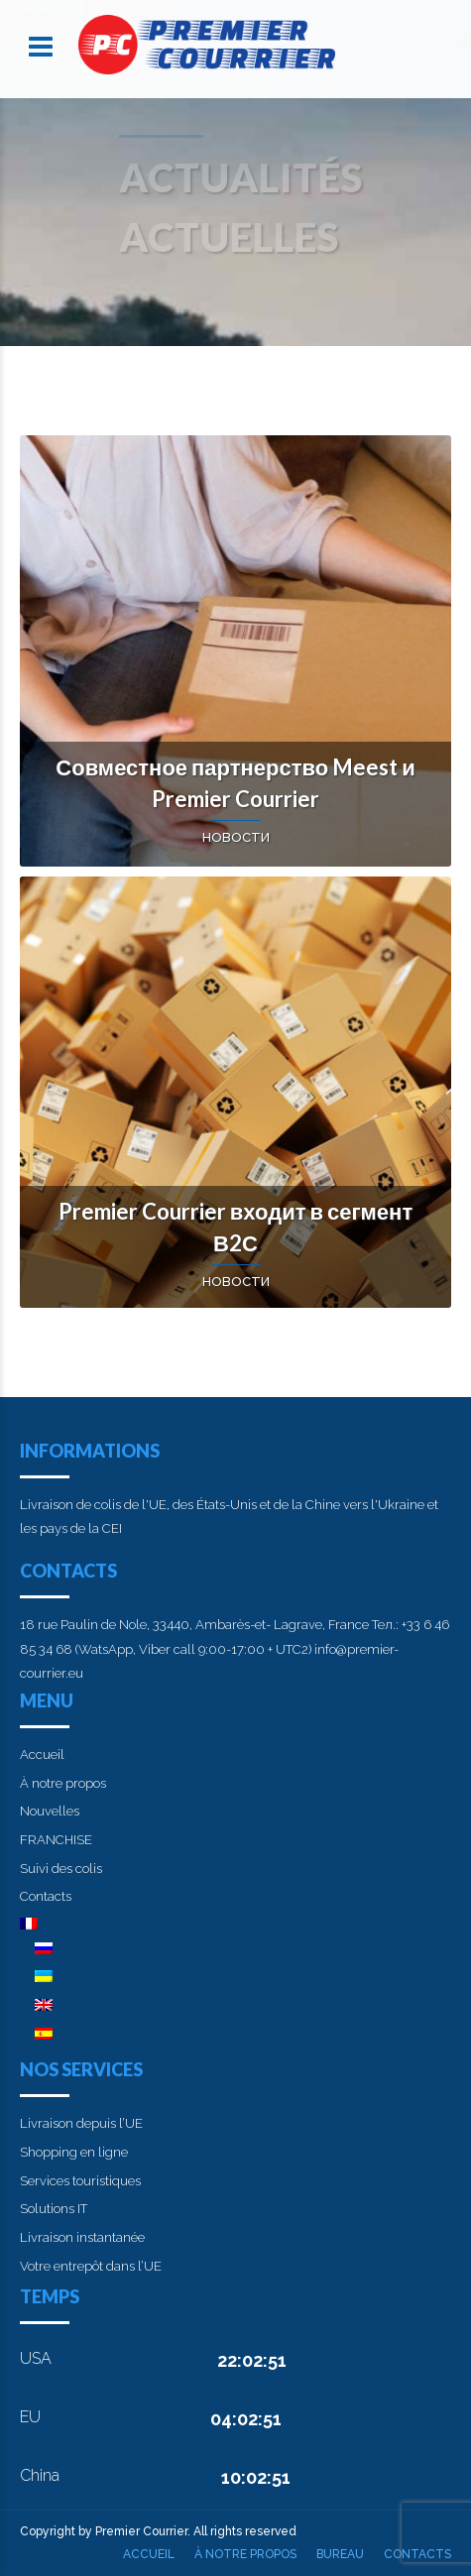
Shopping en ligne (74, 2152)
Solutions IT (53, 2208)
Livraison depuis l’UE (81, 2123)
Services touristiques (80, 2180)
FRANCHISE (56, 1839)
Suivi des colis (61, 1868)
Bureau (340, 2554)
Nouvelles (49, 1811)
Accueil (42, 1754)
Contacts (45, 1896)
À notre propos (63, 1783)
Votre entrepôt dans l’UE (91, 2266)
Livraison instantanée (82, 2237)
